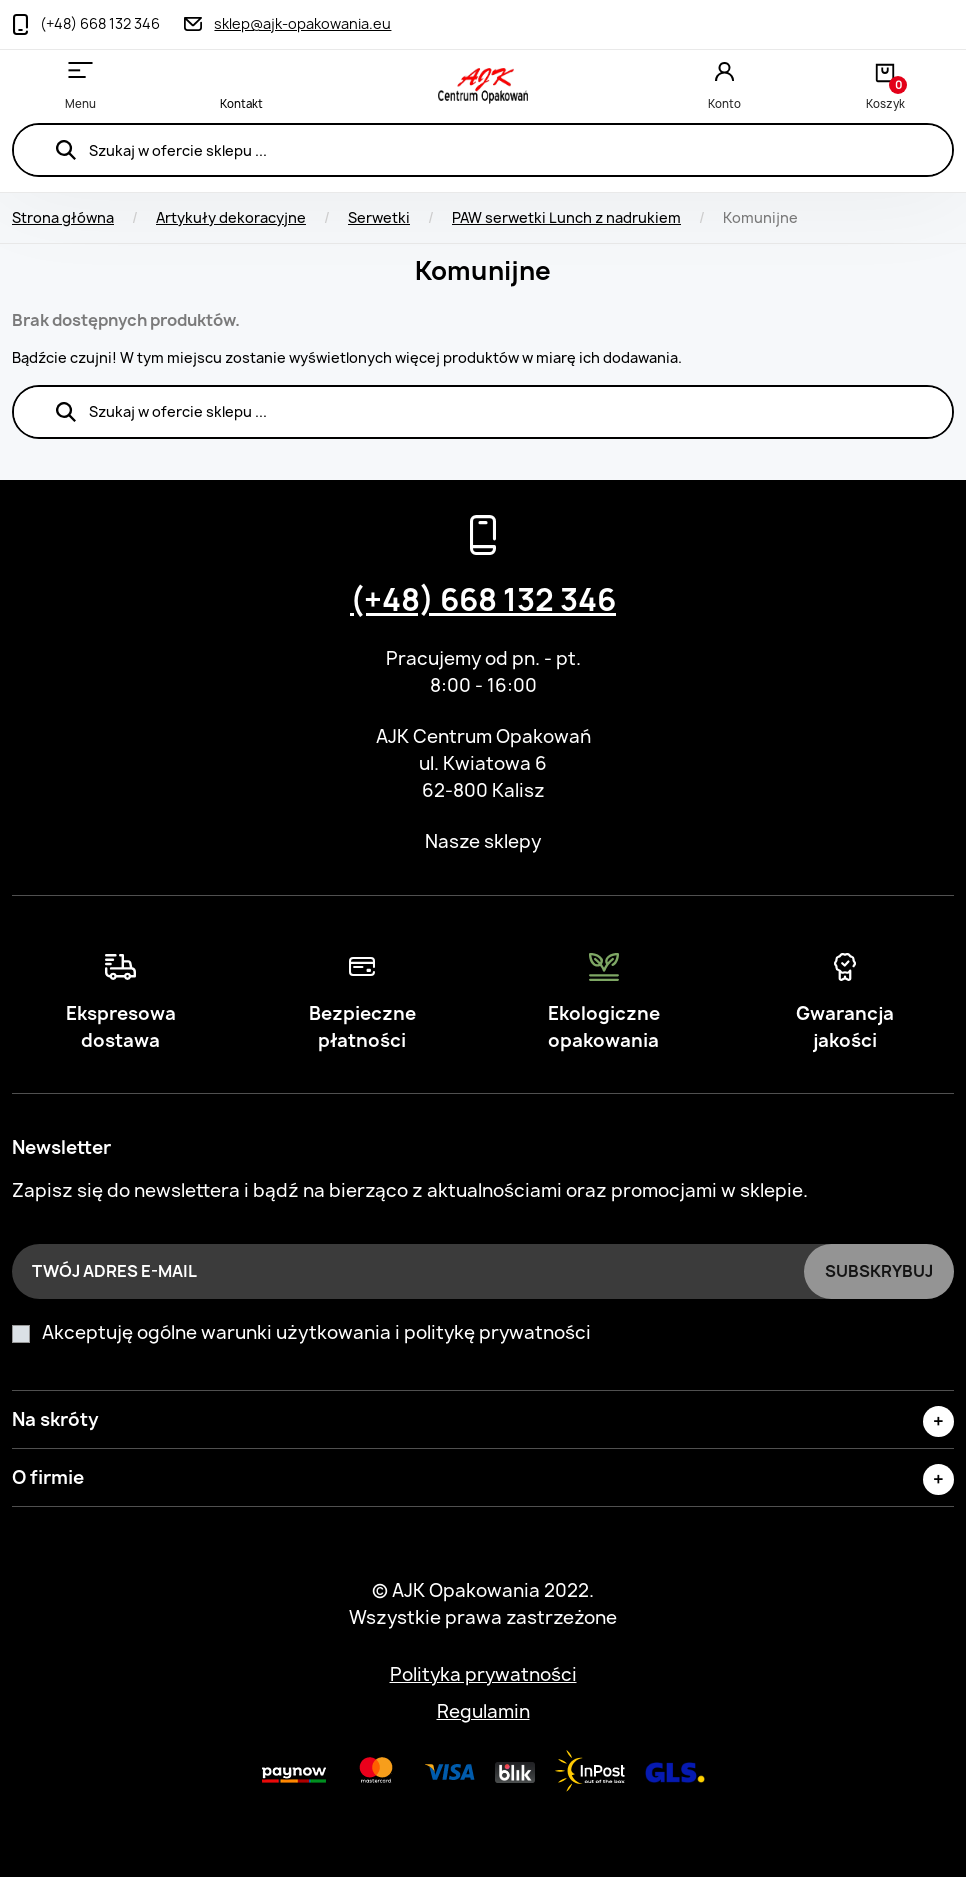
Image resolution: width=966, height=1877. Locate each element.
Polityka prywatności (483, 1674)
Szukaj (65, 150)
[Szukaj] (483, 150)
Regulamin (483, 1711)
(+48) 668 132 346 (483, 600)
